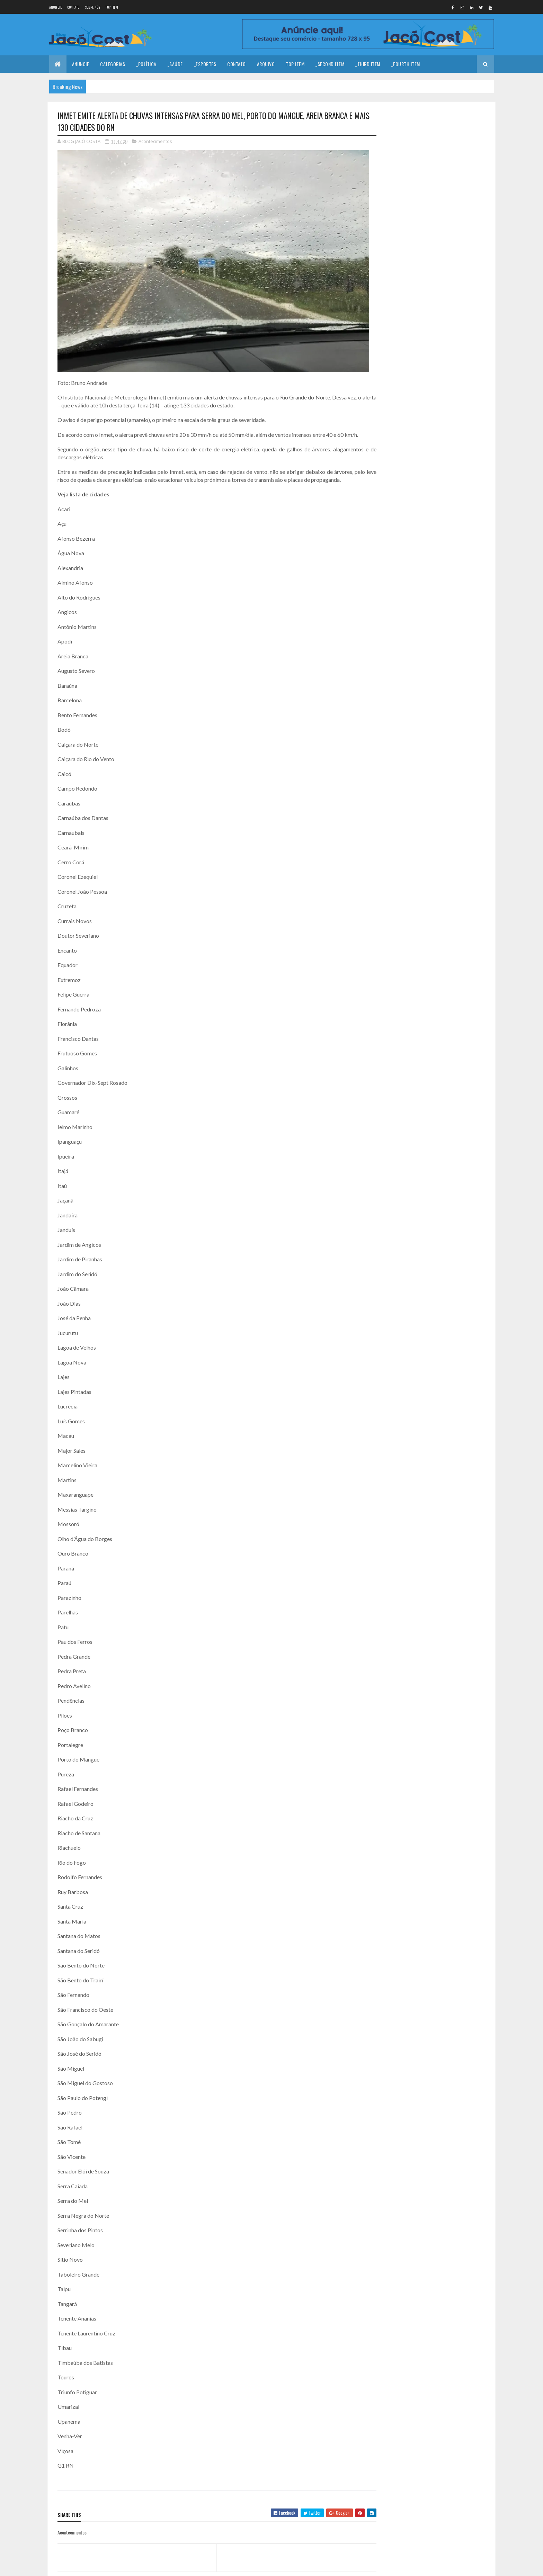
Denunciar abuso (407, 300)
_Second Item (329, 63)
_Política (146, 63)
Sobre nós (92, 7)
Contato (73, 7)
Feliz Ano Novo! (432, 200)
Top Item (111, 7)
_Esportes (205, 63)
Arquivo (266, 63)
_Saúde (175, 63)
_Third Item (367, 63)
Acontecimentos (155, 141)
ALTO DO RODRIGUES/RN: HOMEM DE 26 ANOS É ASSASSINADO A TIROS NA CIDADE (450, 260)
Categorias (112, 63)
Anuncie (55, 7)
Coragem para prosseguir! (444, 171)
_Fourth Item (405, 63)
